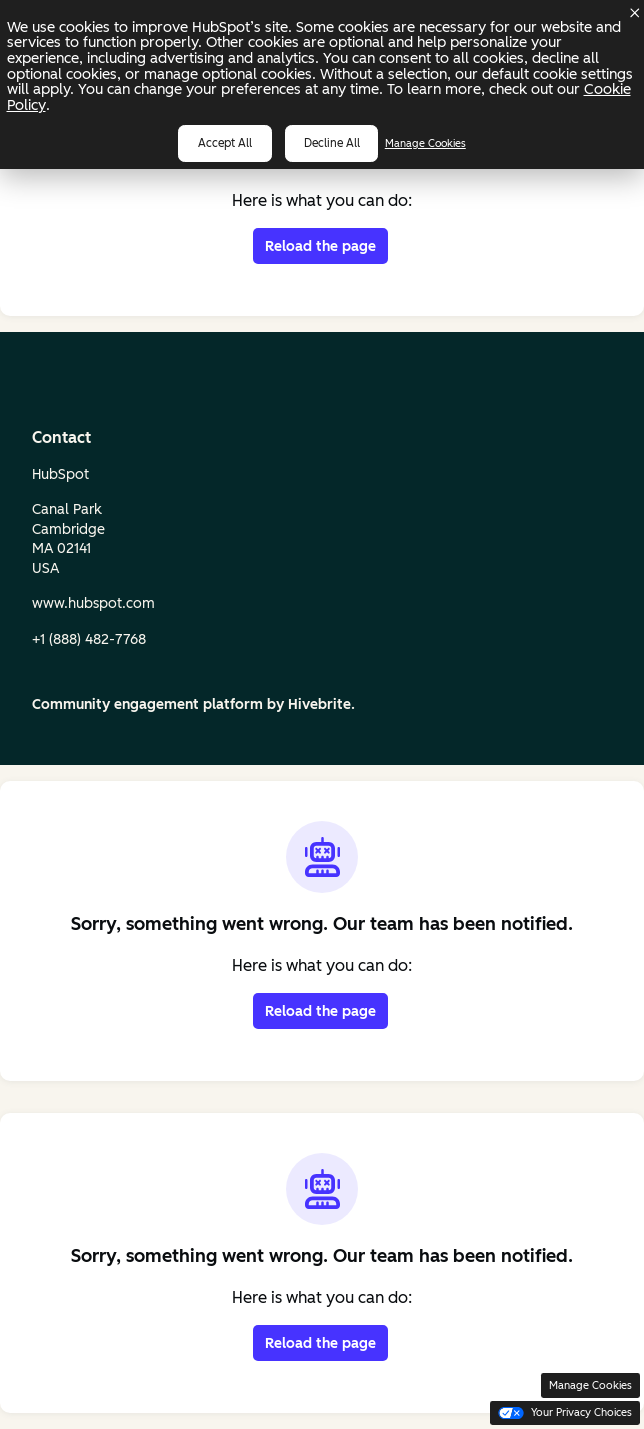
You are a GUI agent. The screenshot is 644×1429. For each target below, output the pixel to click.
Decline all (332, 143)
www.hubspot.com (93, 603)
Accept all (225, 143)
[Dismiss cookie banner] (635, 13)
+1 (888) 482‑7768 (89, 639)
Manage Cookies (425, 143)
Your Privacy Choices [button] (565, 1412)
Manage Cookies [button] (590, 1385)
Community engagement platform (147, 704)
